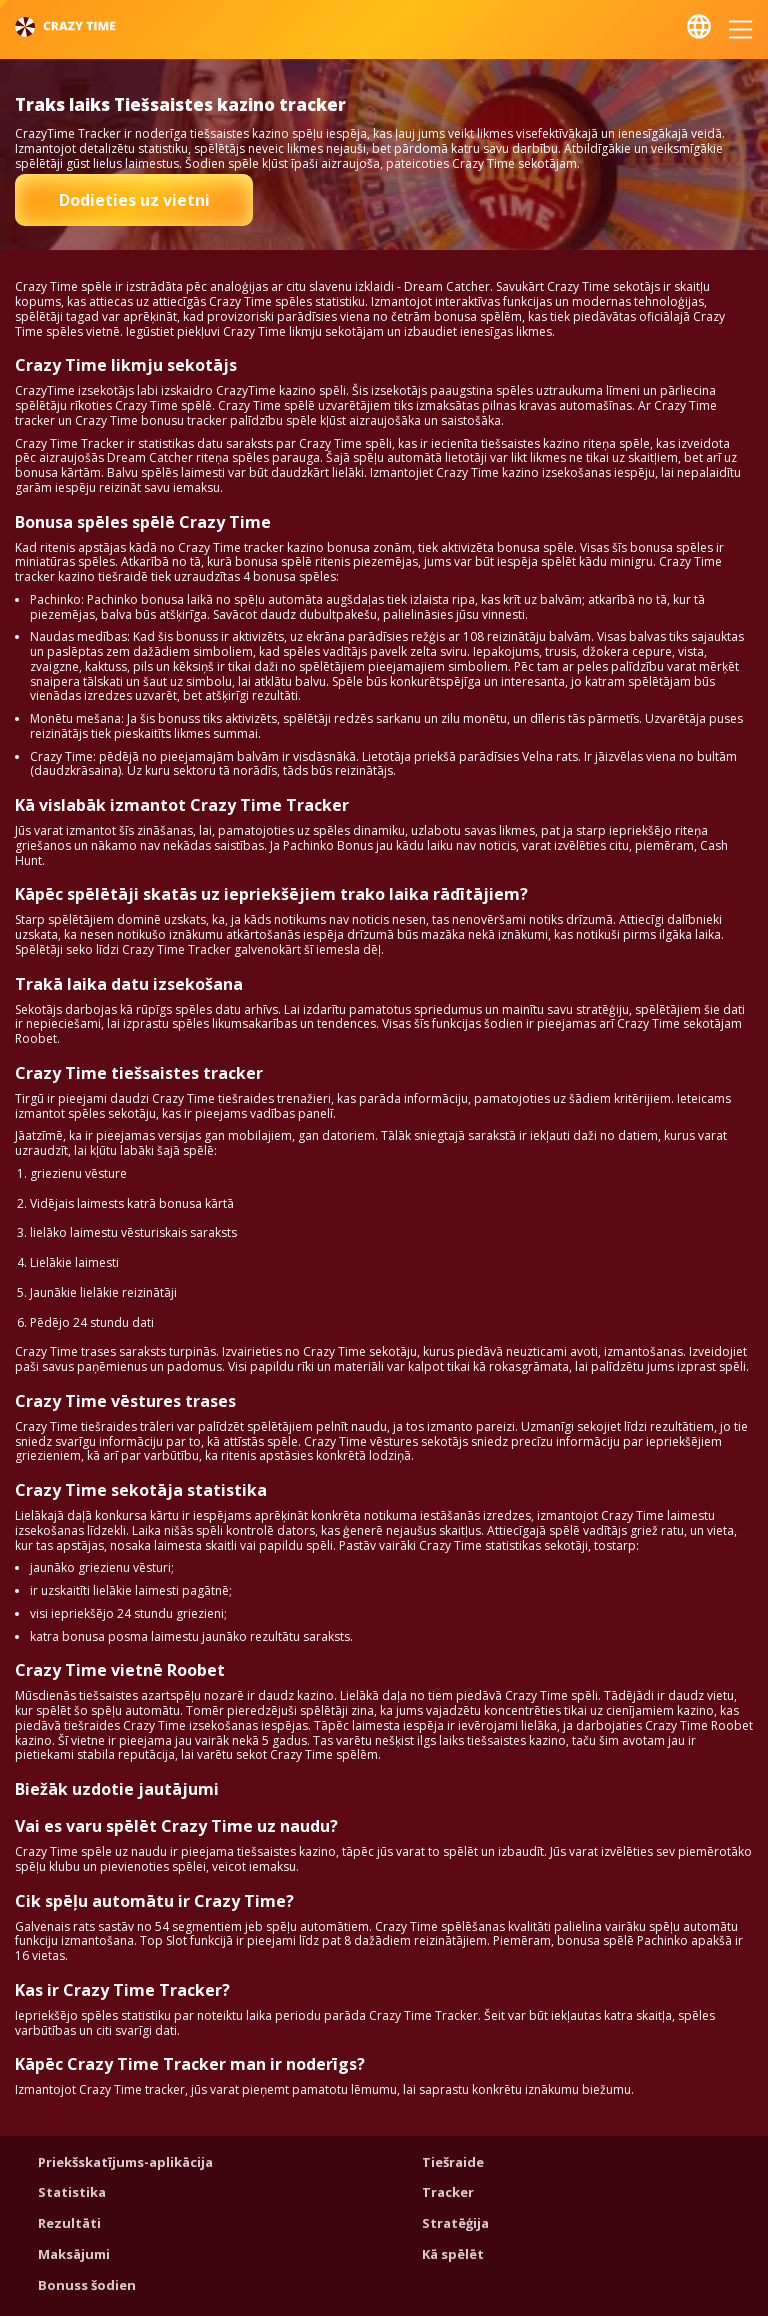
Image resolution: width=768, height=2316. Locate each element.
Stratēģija (455, 2223)
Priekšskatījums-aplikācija (125, 2162)
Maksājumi (74, 2254)
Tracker (448, 2192)
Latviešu (699, 26)
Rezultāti (69, 2223)
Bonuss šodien (87, 2285)
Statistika (72, 2192)
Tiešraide (453, 2162)
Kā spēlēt (453, 2254)
